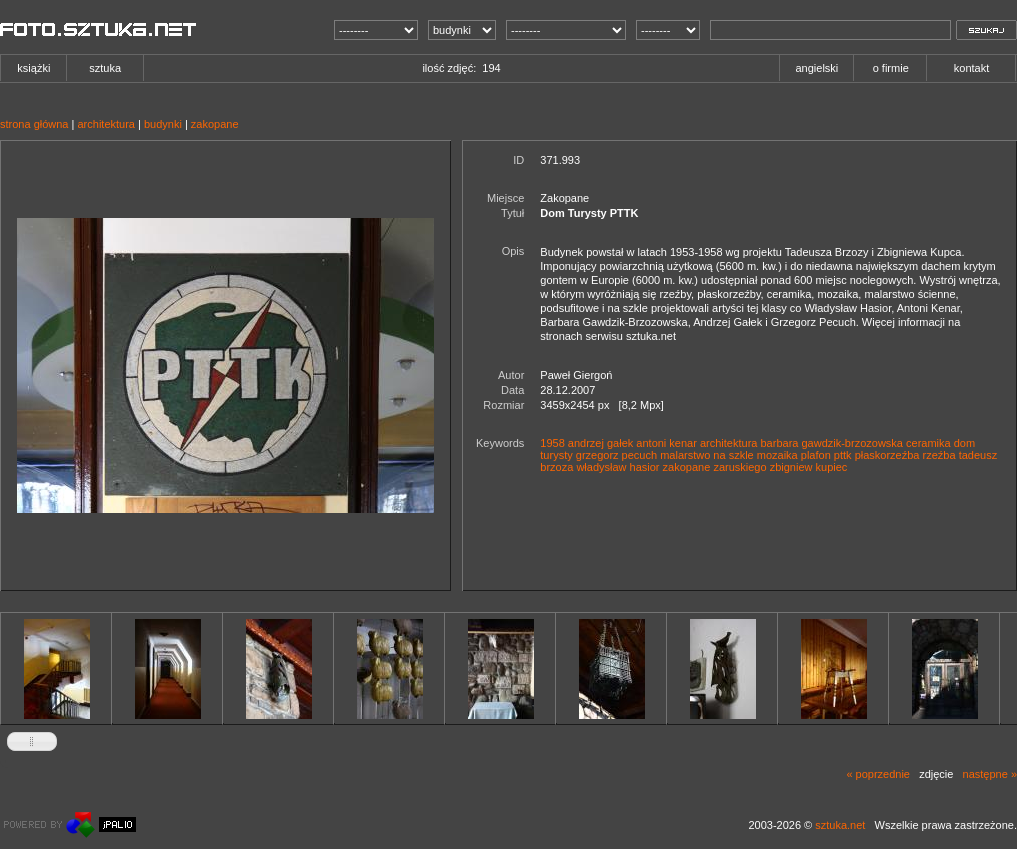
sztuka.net (840, 825)
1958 (552, 443)
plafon (816, 455)
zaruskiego (739, 467)
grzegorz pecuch (616, 455)
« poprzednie (878, 774)
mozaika (777, 455)
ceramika (928, 443)
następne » (990, 774)
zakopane (215, 124)
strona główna (34, 124)
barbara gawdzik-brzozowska (832, 443)
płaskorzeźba (887, 455)
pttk (843, 455)
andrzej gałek (600, 443)
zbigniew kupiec (809, 467)
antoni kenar (666, 443)
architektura (105, 124)
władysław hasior (617, 467)
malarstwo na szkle (707, 455)
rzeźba (939, 455)
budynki (163, 124)
